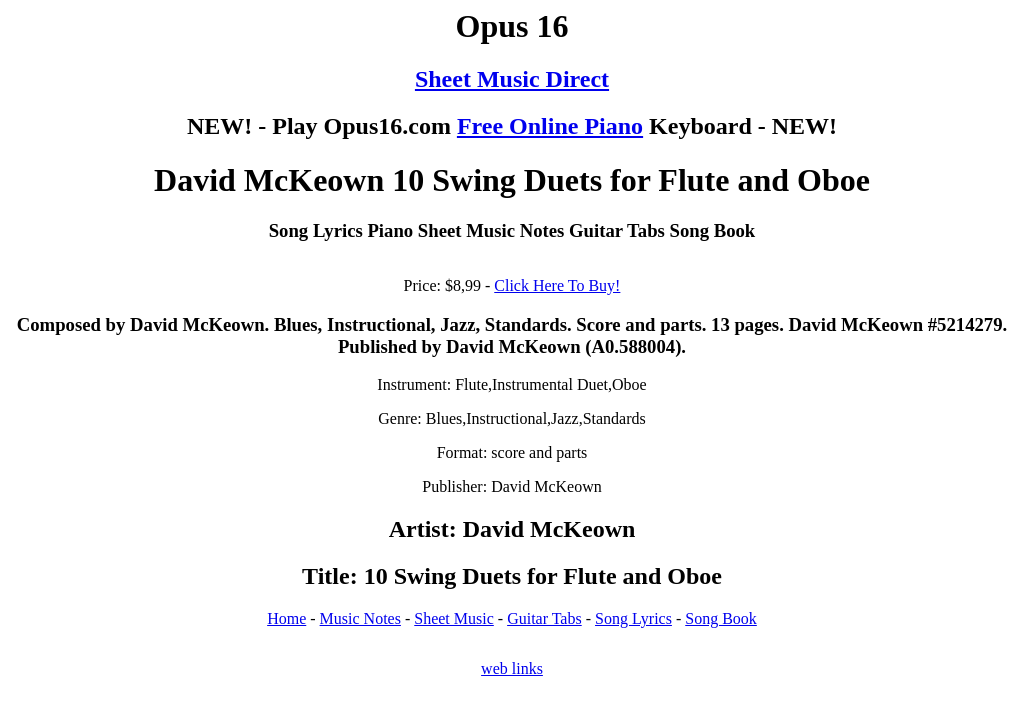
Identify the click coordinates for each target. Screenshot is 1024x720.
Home (286, 618)
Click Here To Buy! (557, 285)
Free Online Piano (550, 126)
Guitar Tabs (544, 618)
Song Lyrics (633, 618)
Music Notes (360, 618)
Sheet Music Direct (512, 79)
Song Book (721, 618)
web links (512, 668)
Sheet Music (454, 618)
